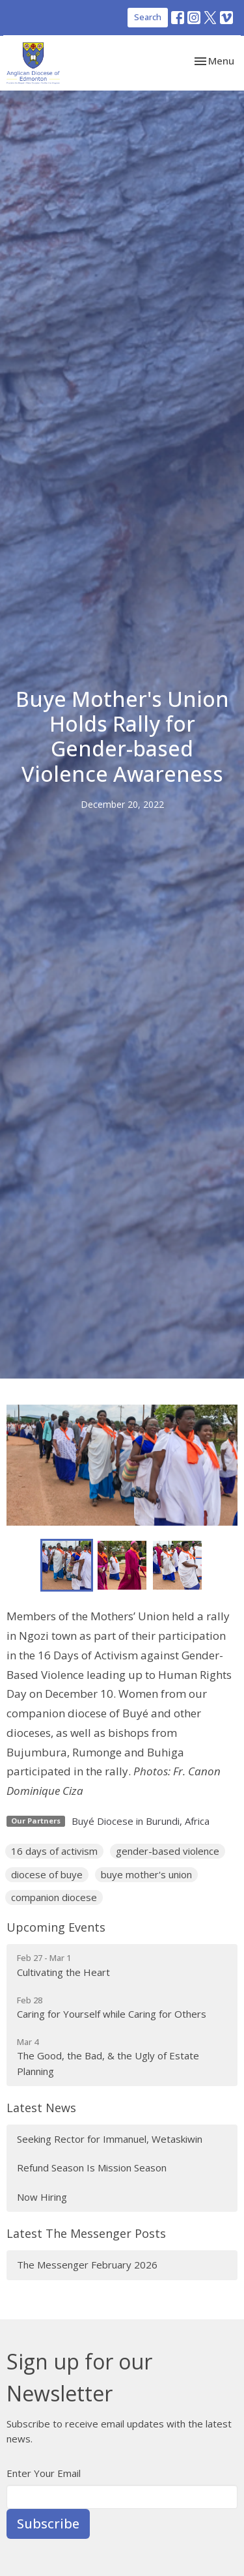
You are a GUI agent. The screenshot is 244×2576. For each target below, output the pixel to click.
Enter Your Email (44, 2473)
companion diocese (54, 1897)
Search (147, 17)
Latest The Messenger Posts (86, 2233)
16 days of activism (54, 1850)
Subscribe (48, 2523)
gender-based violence (167, 1850)
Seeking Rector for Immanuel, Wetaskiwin (109, 2138)
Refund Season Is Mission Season (92, 2167)
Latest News (41, 2107)
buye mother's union (146, 1874)
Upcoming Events (56, 1927)
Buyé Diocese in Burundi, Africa (141, 1820)
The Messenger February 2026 (87, 2264)
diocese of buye (47, 1874)
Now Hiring (42, 2196)
